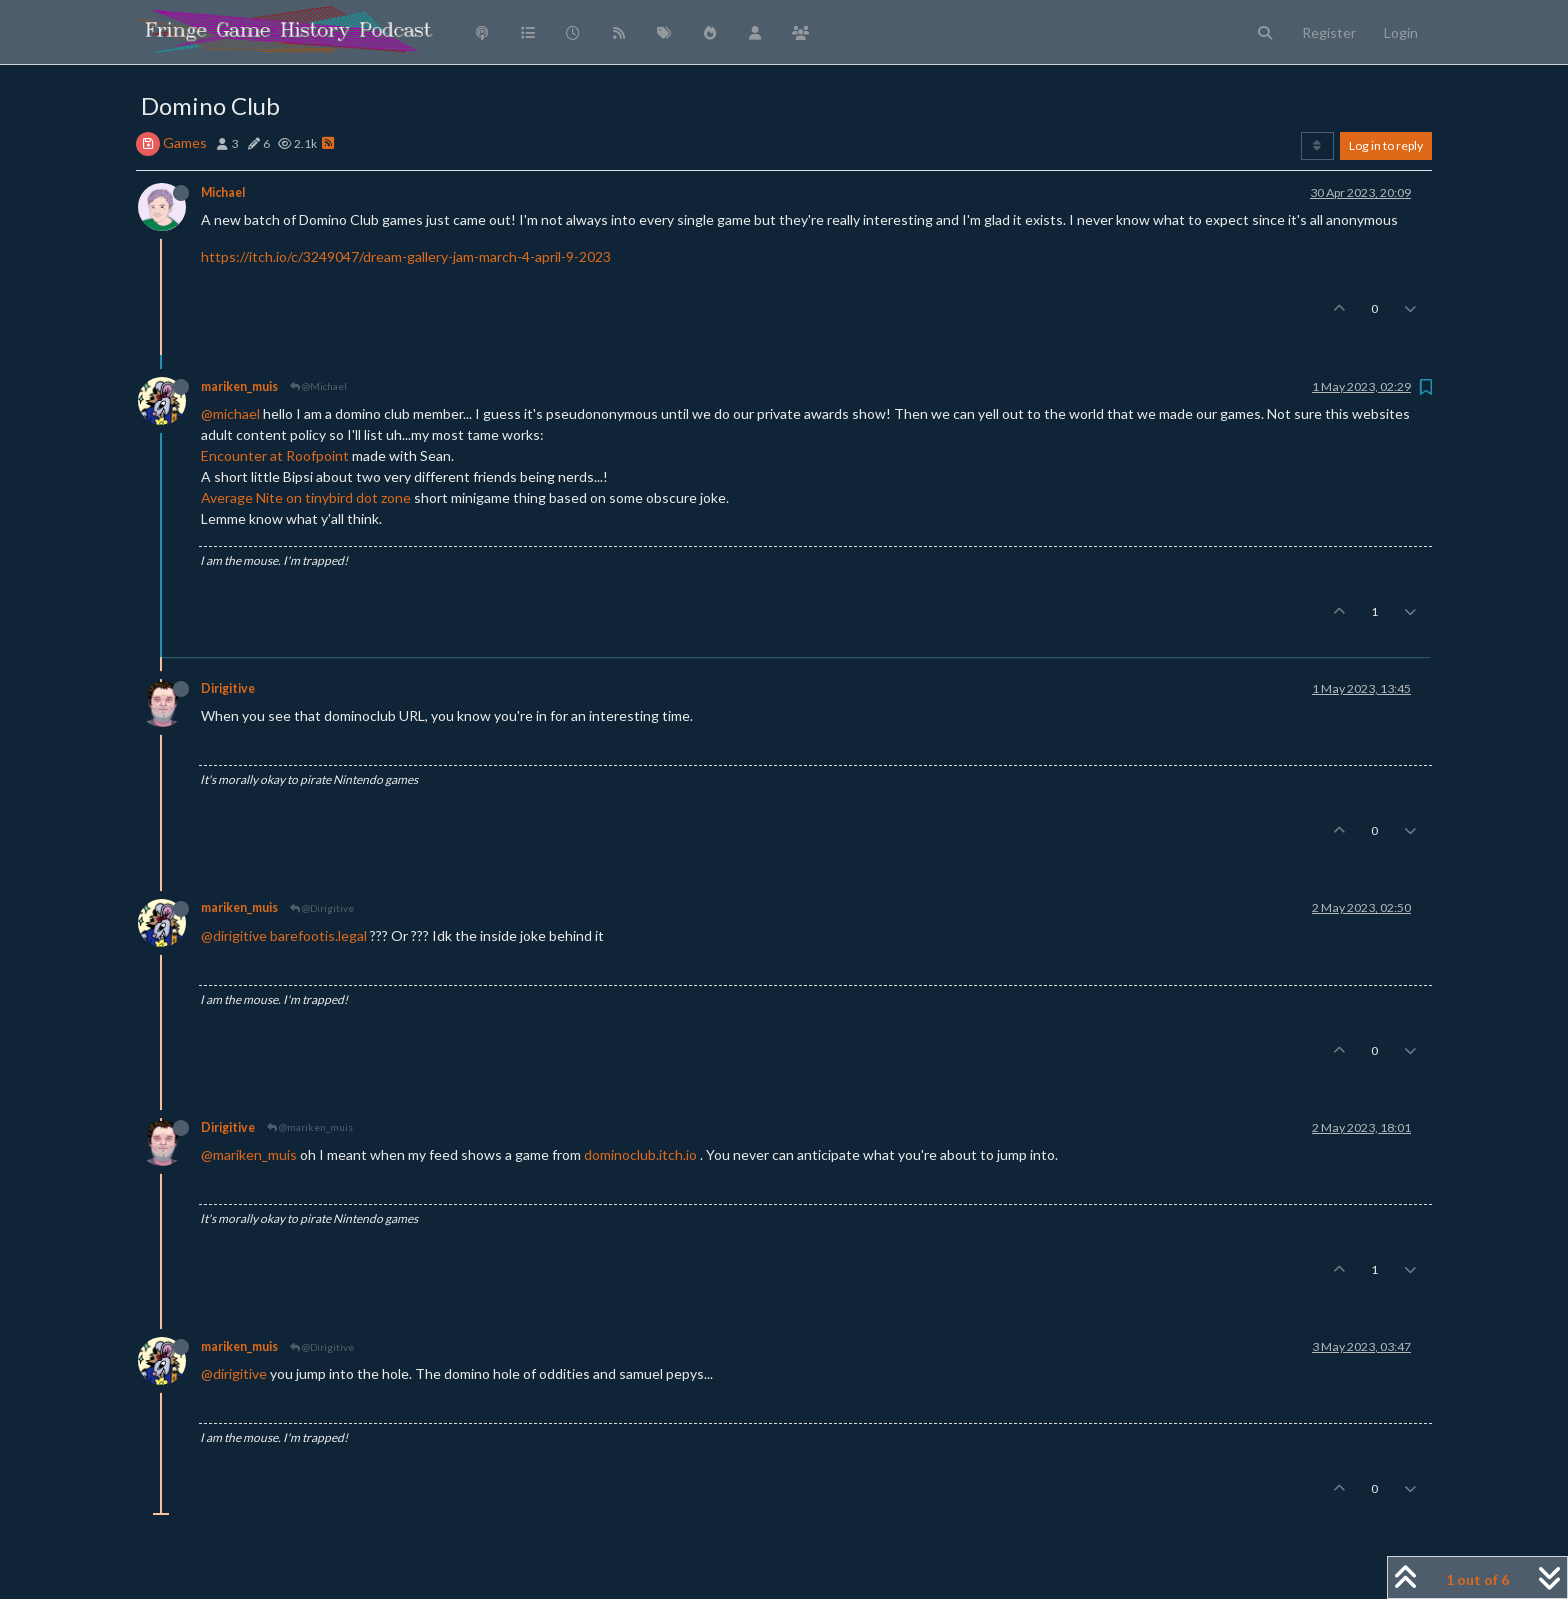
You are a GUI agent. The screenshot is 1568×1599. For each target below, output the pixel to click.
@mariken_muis (310, 1127)
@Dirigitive (322, 908)
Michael (223, 192)
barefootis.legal (318, 935)
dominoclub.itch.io (640, 1154)
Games (185, 142)
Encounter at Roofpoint (275, 455)
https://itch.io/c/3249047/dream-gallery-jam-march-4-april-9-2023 (406, 256)
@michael (230, 413)
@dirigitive (234, 935)
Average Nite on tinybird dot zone (306, 497)
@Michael (318, 386)
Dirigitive (228, 688)
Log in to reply (1386, 145)
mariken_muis (239, 386)
